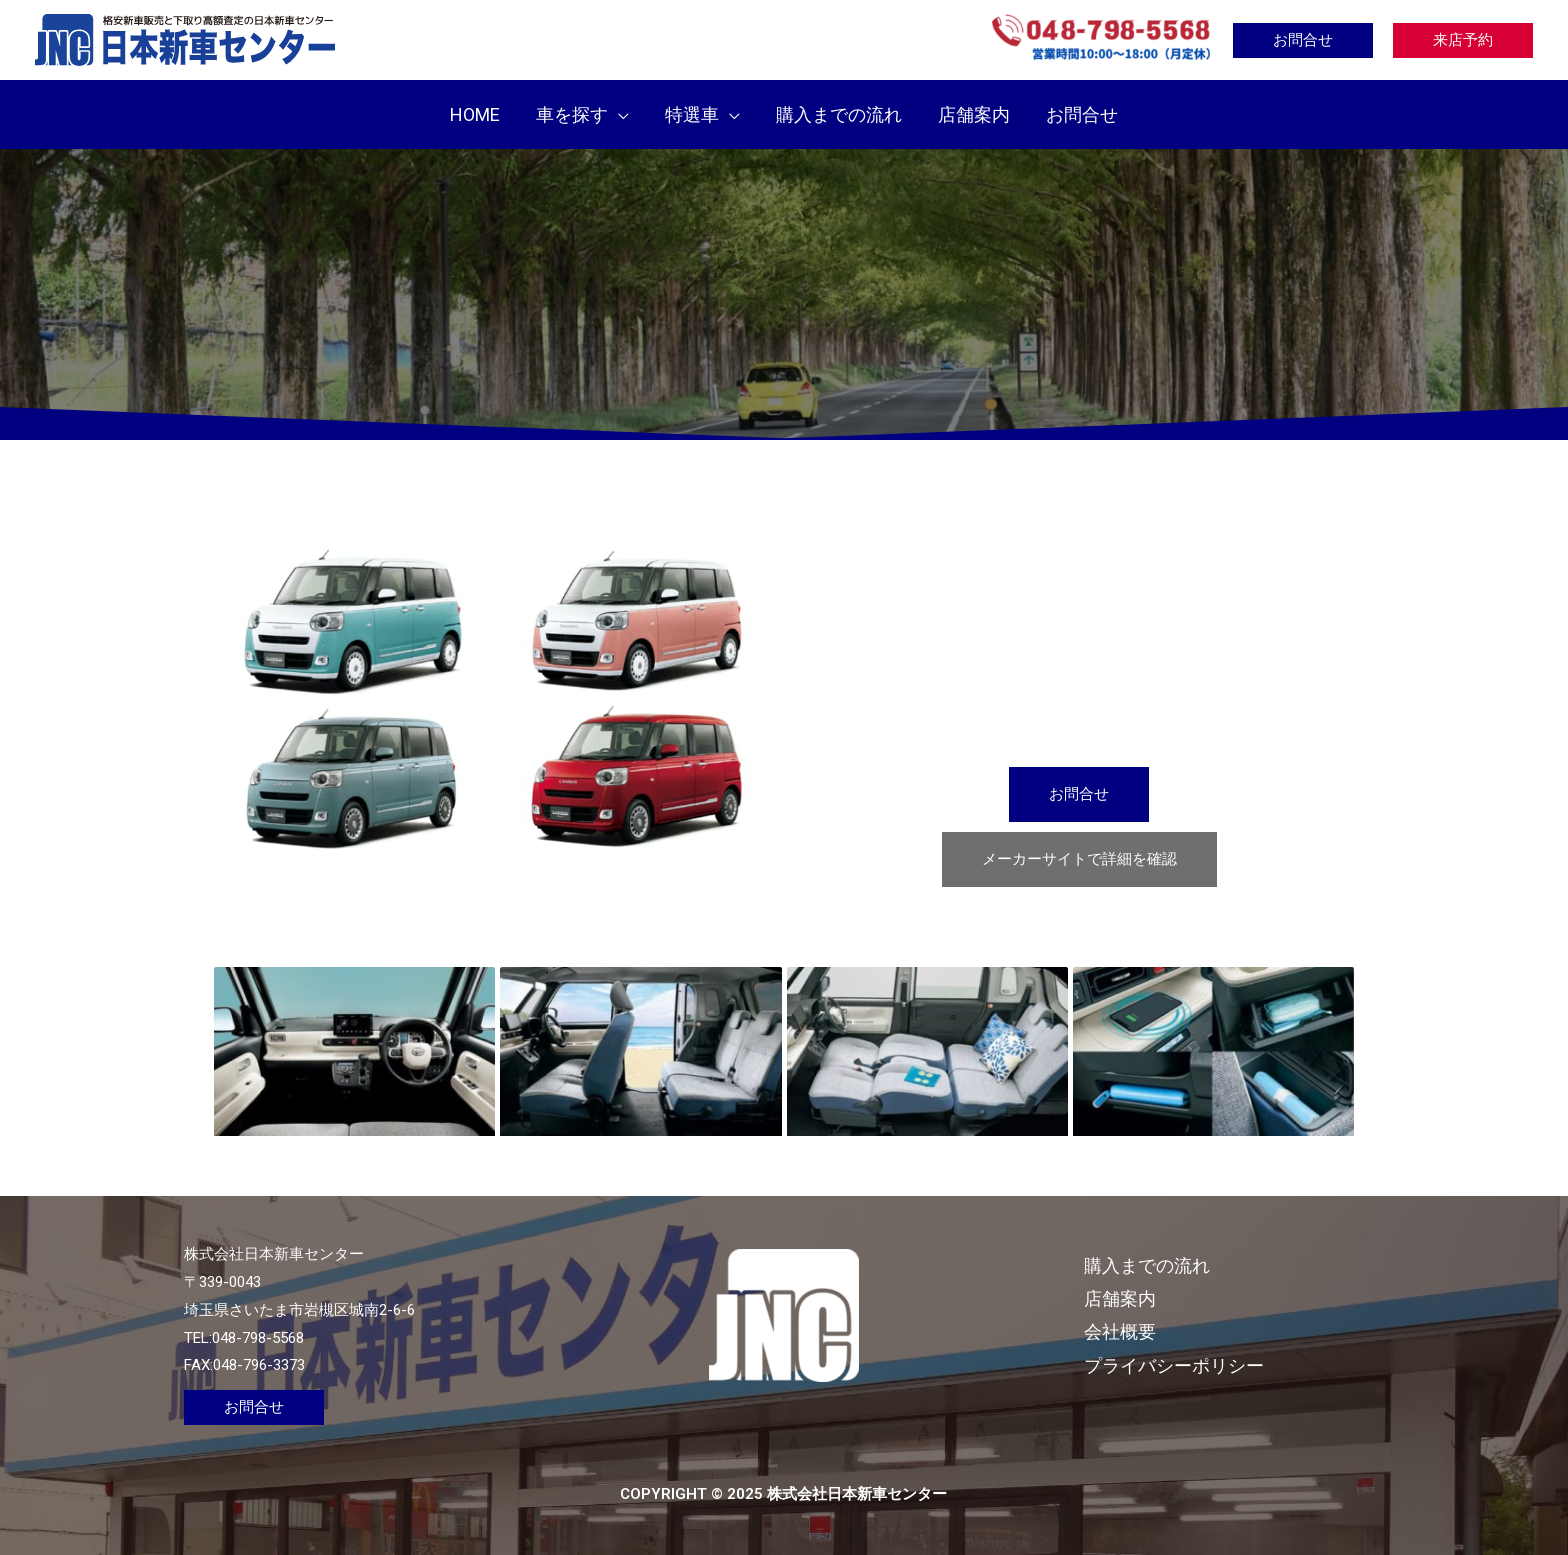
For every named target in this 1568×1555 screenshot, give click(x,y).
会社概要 (1120, 1331)
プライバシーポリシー (1174, 1365)
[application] (618, 114)
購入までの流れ (1147, 1265)
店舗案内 (1120, 1298)
